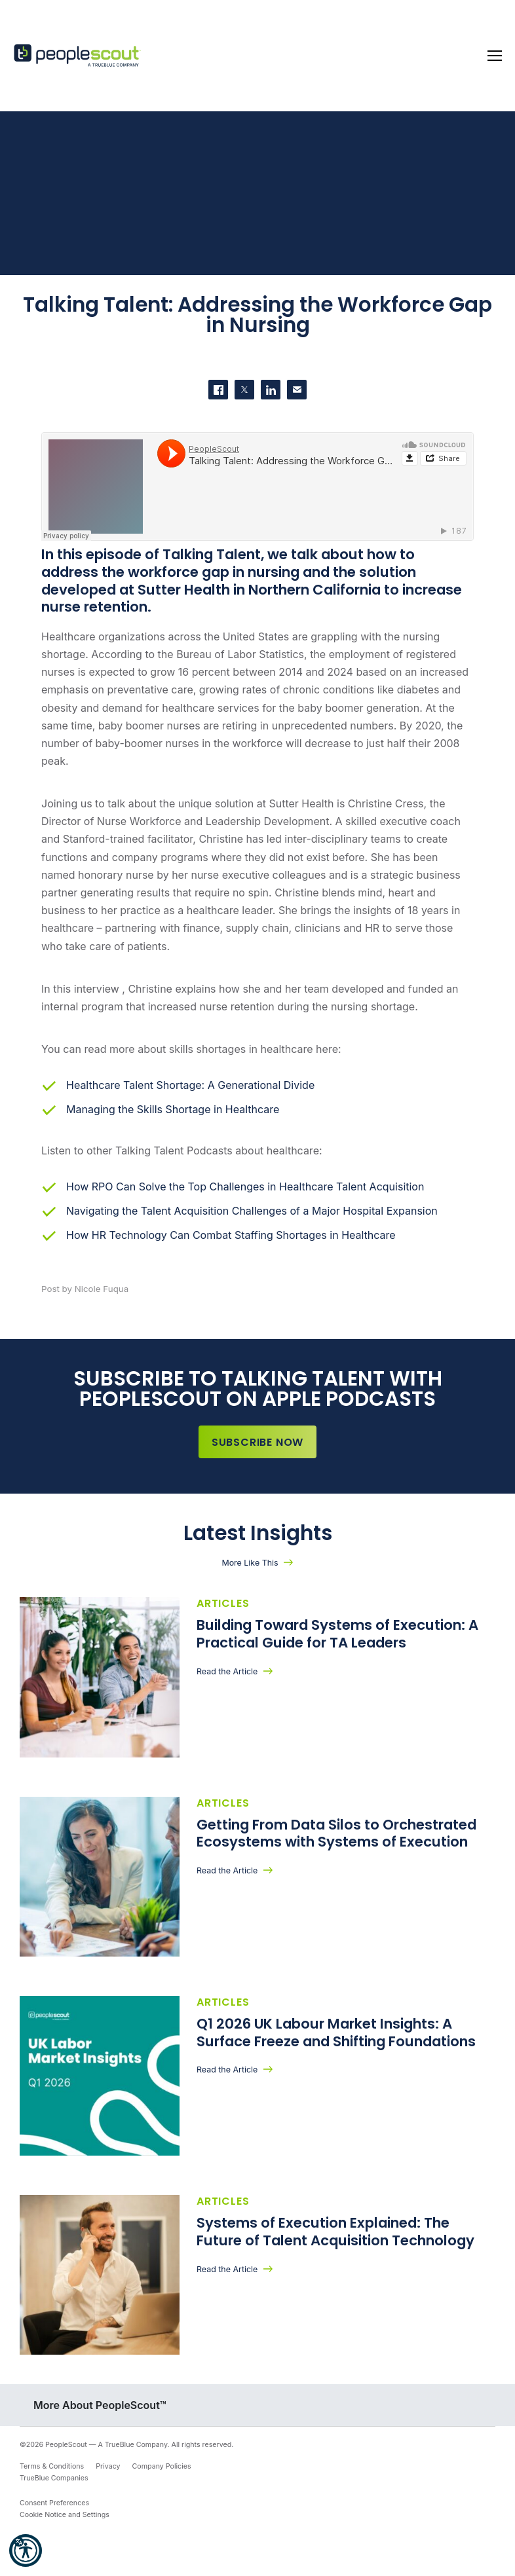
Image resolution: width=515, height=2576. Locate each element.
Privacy (108, 2481)
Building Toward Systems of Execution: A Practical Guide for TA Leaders (337, 1633)
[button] (25, 2550)
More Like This (249, 1563)
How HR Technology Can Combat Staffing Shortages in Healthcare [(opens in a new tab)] (231, 1235)
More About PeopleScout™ (99, 2420)
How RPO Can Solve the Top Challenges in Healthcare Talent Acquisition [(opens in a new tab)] (245, 1186)
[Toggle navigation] (494, 55)
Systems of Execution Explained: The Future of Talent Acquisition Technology (335, 2242)
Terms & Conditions (52, 2481)
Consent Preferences (54, 2518)
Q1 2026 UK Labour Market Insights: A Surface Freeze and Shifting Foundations (336, 2039)
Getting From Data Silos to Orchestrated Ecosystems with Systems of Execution (336, 1836)
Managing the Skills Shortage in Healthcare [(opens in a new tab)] (172, 1109)
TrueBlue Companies (54, 2493)
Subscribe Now (257, 1442)
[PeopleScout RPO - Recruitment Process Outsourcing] (78, 56)
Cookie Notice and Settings (64, 2530)
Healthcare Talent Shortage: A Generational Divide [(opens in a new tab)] (190, 1085)
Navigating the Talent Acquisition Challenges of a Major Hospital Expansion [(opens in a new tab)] (252, 1210)
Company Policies (161, 2481)
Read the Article (227, 1671)
